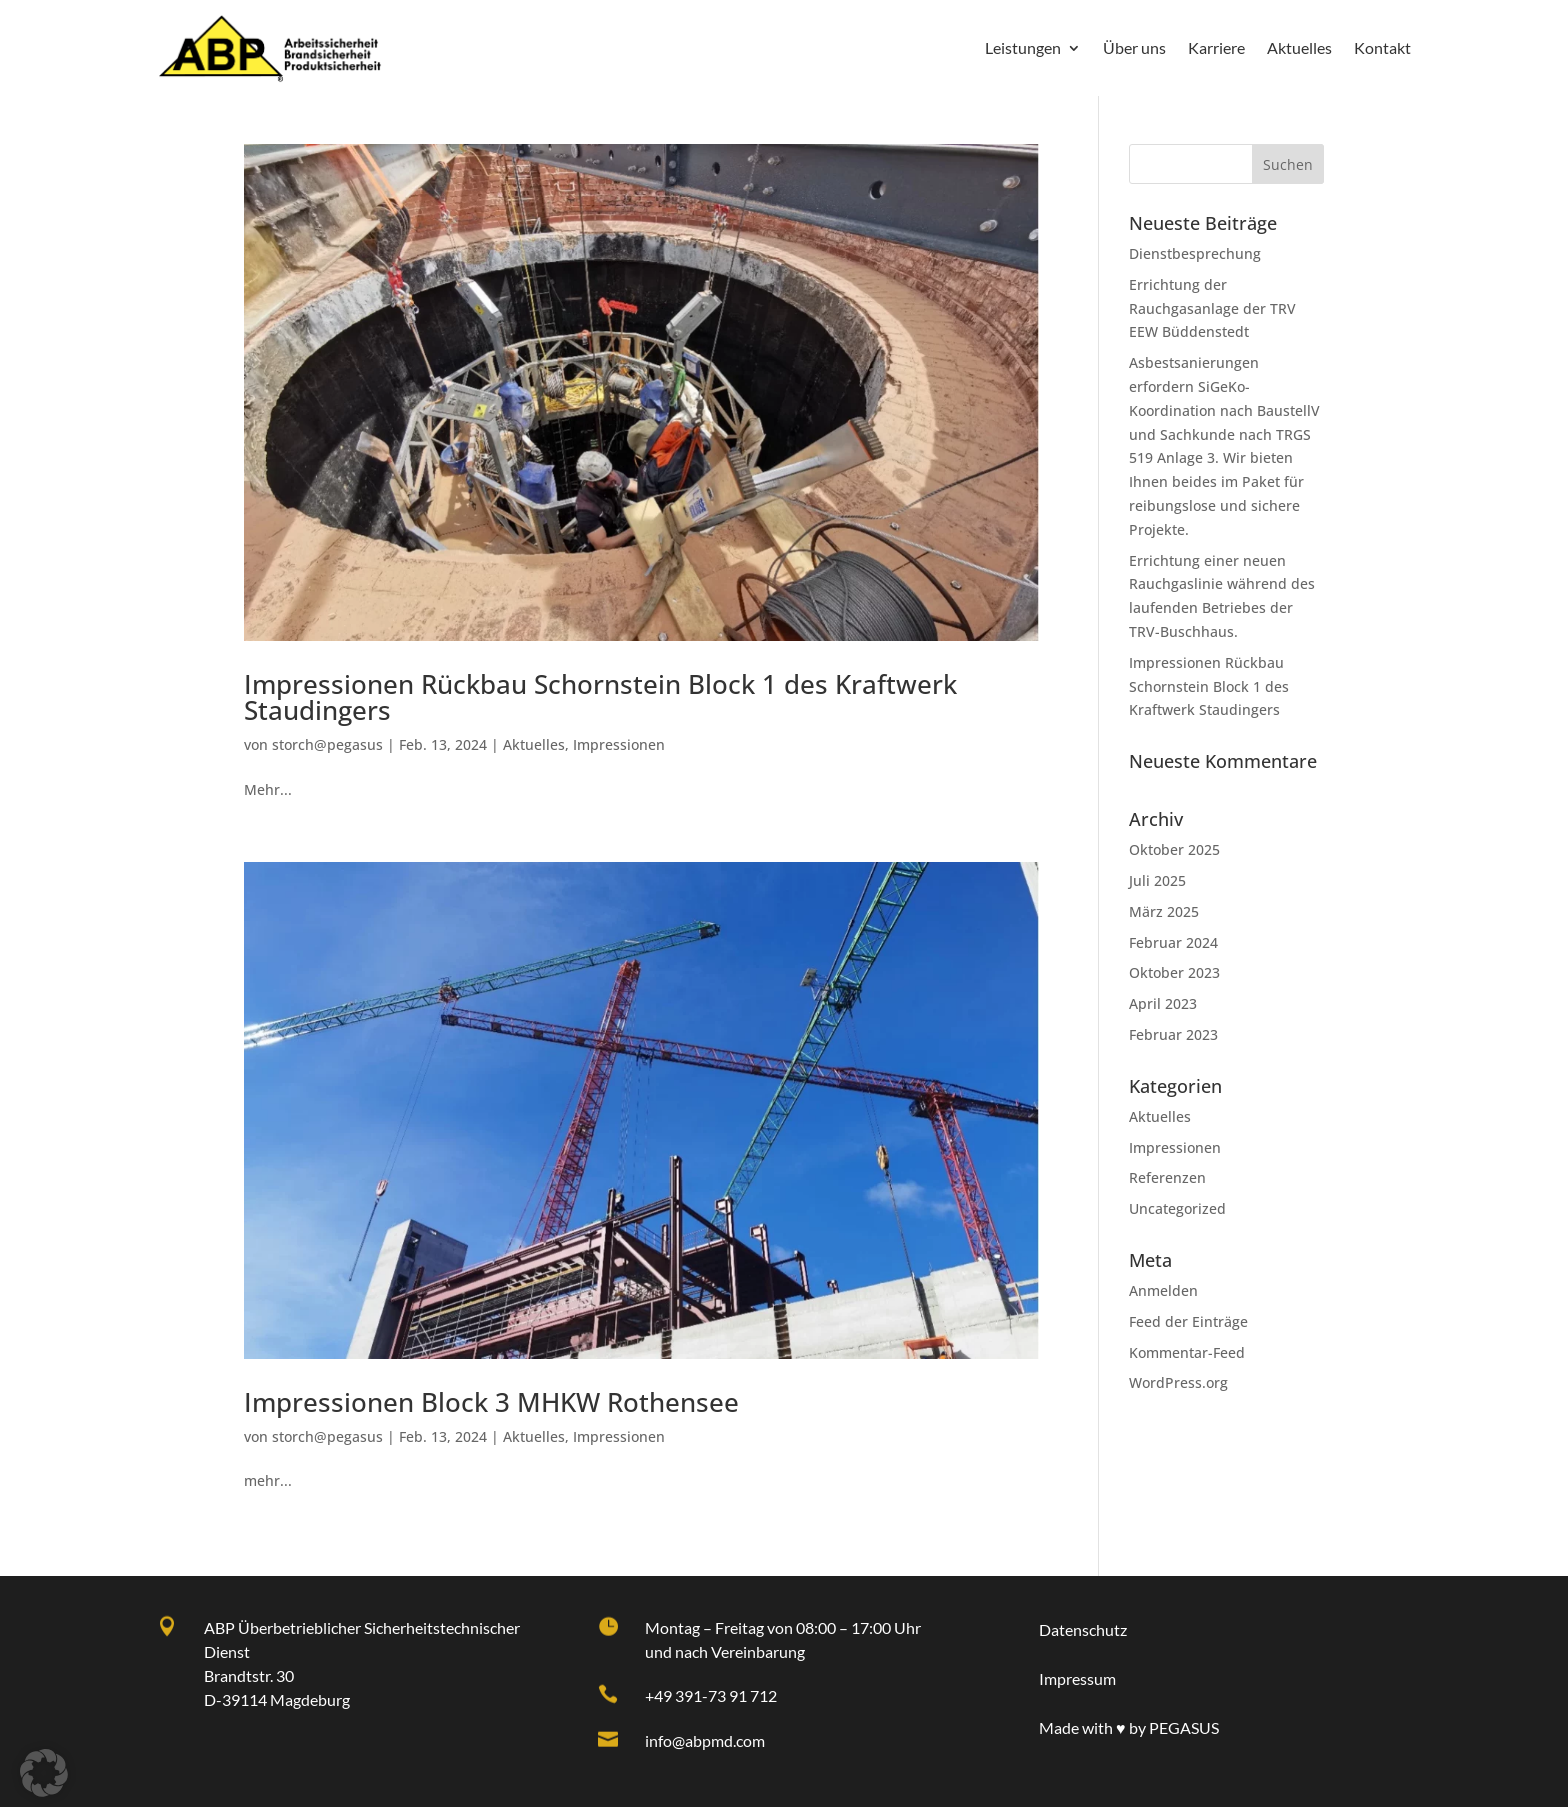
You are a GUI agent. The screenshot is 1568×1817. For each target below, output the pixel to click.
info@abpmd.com (705, 1750)
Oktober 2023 (1174, 982)
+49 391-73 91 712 (711, 1705)
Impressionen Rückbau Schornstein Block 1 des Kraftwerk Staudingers (1209, 696)
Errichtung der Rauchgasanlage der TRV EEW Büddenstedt (1212, 318)
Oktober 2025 (1174, 859)
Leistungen (1023, 47)
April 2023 (1163, 1013)
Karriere (1216, 47)
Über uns (1134, 47)
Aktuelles (1299, 47)
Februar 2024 (1173, 952)
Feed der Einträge (1188, 1331)
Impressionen (619, 754)
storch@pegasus (327, 754)
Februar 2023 (1173, 1044)
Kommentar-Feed (1187, 1362)
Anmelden (1163, 1300)
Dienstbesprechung (1195, 263)
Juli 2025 (1157, 890)
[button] (44, 1773)
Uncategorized (1177, 1218)
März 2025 (1164, 921)
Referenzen (1167, 1187)
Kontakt (1382, 47)
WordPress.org (1178, 1392)
